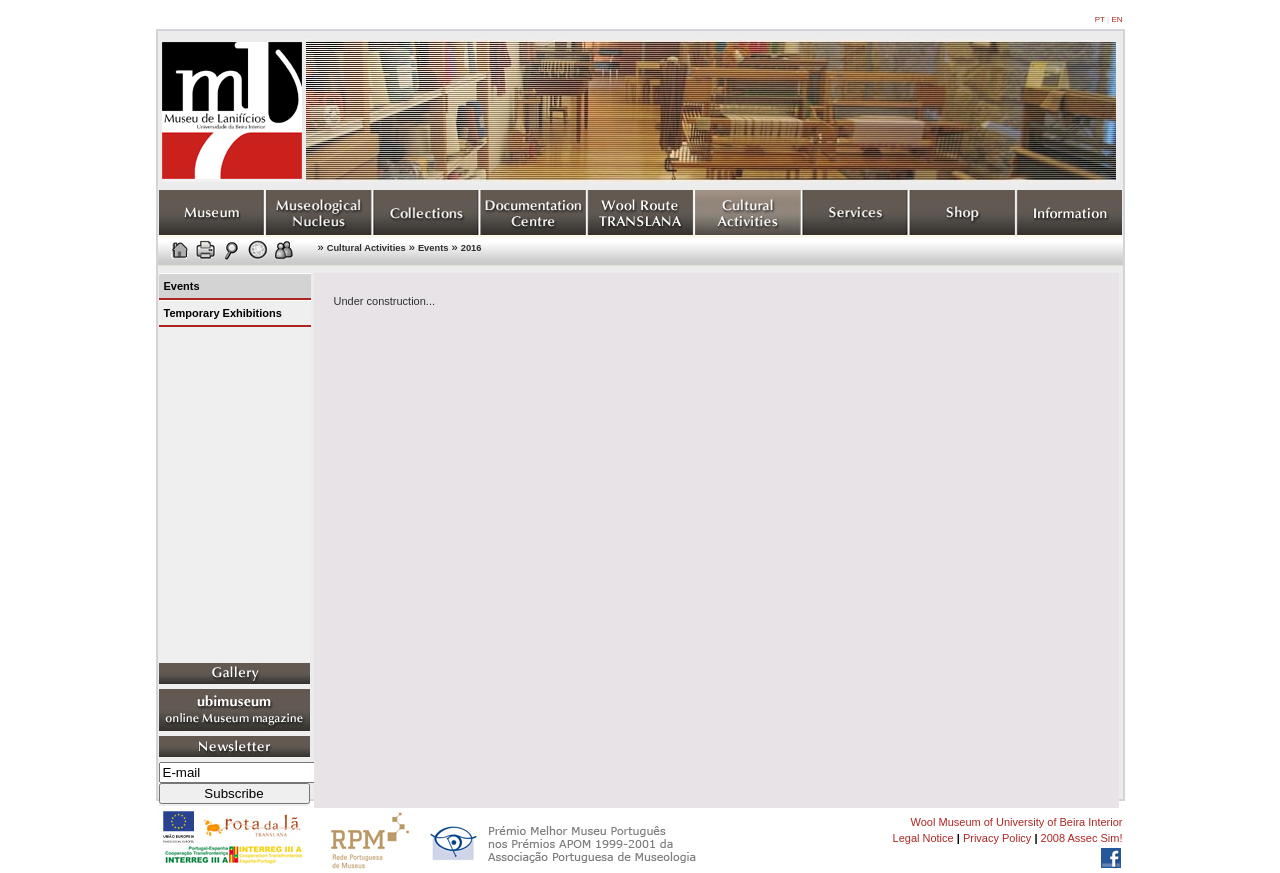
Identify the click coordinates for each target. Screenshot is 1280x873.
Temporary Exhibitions (223, 313)
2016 (471, 248)
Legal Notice (923, 838)
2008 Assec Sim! (1082, 838)
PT (1100, 19)
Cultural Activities (366, 248)
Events (433, 248)
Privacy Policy (997, 838)
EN (1116, 19)
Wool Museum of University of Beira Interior (1017, 822)
